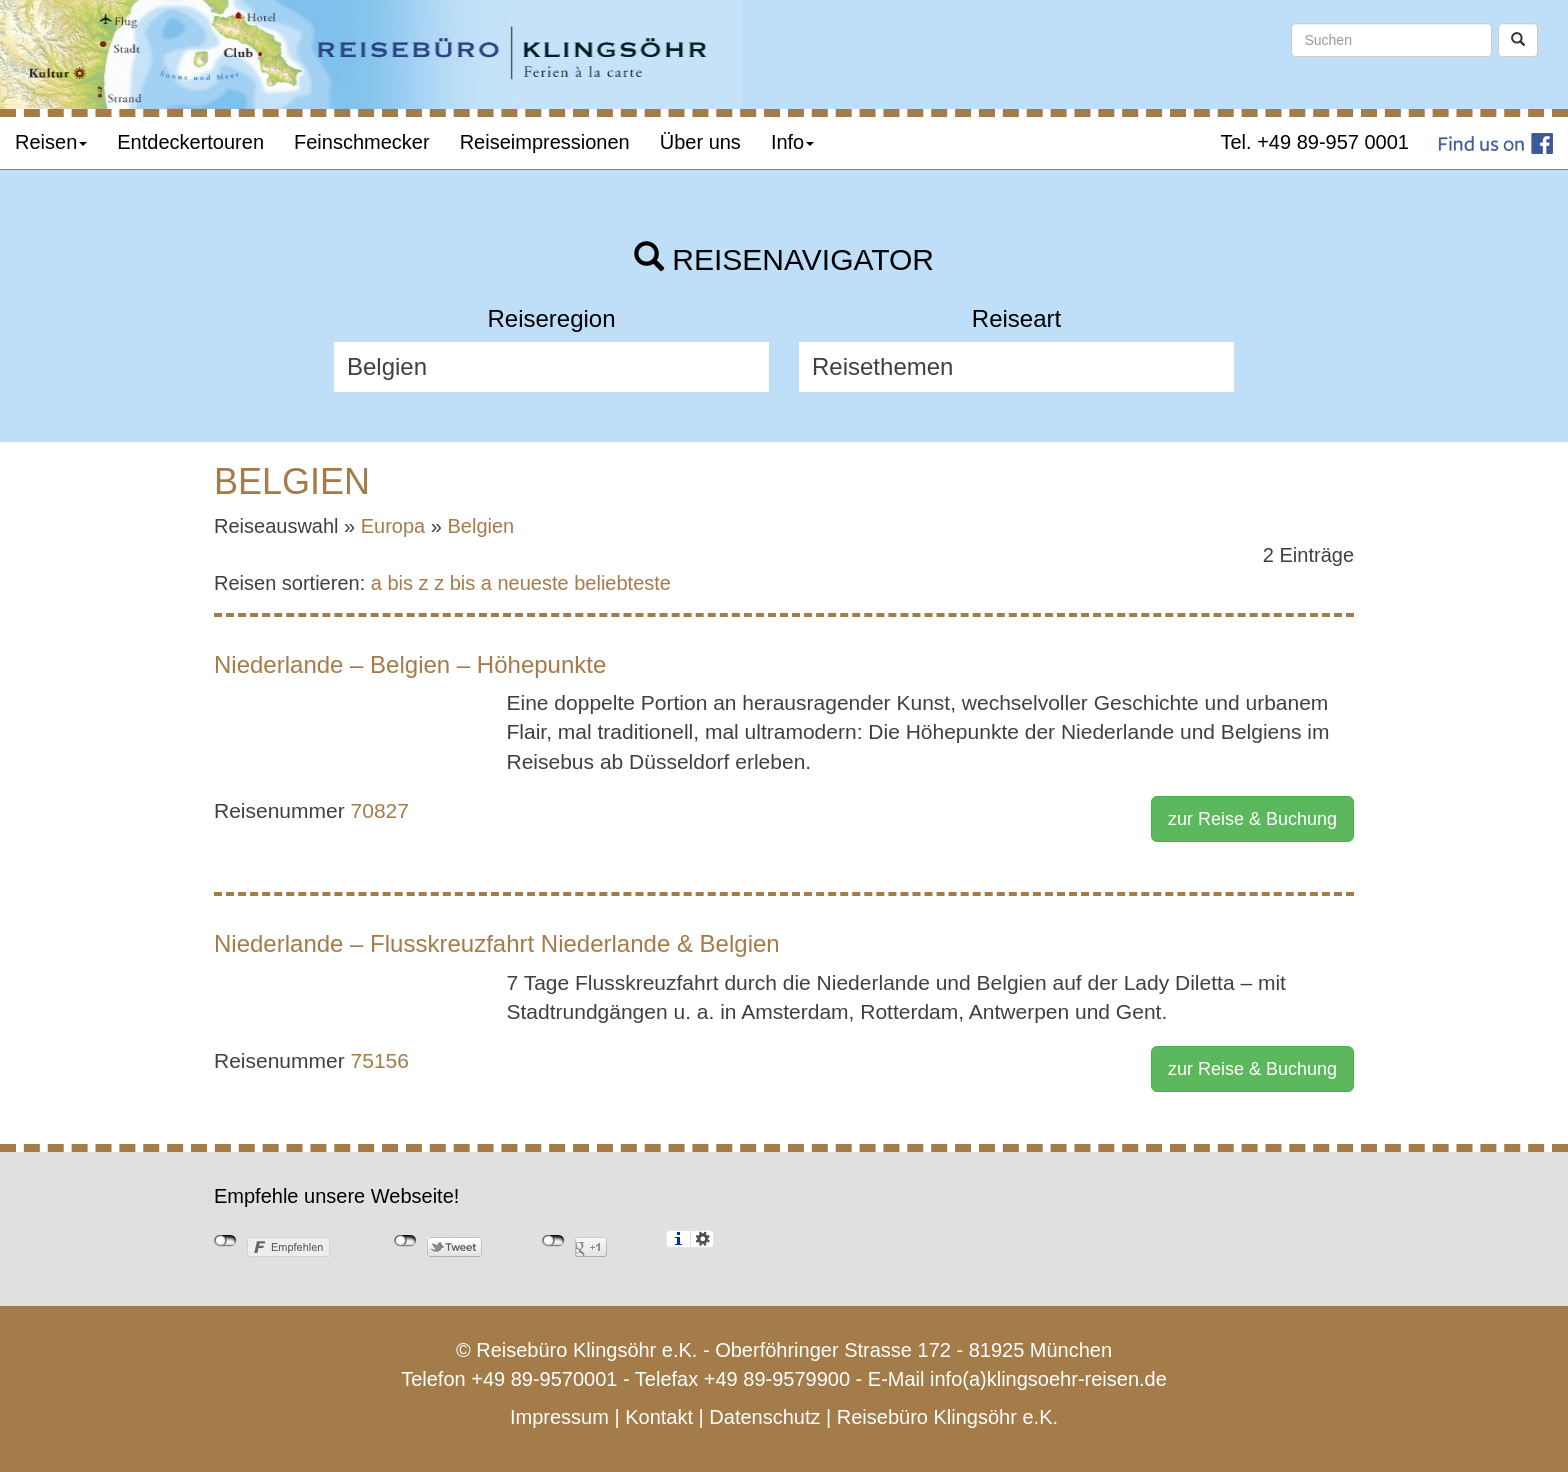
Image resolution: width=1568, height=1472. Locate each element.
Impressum (559, 1417)
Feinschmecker (362, 142)
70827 (380, 810)
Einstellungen (702, 1239)
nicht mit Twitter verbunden (405, 1241)
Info (792, 142)
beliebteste (622, 583)
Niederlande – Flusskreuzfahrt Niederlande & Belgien (497, 943)
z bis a (463, 583)
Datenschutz (764, 1417)
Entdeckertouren (190, 142)
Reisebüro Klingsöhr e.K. (947, 1417)
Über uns (700, 142)
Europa (393, 526)
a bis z (400, 583)
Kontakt (659, 1417)
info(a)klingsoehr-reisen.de (1048, 1379)
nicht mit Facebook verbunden (225, 1241)
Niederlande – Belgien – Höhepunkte (410, 664)
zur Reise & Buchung (1252, 819)
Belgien (481, 526)
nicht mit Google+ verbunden (553, 1241)
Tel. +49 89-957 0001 (1315, 142)
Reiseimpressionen (545, 142)
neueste (533, 583)
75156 (380, 1060)
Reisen (51, 142)
